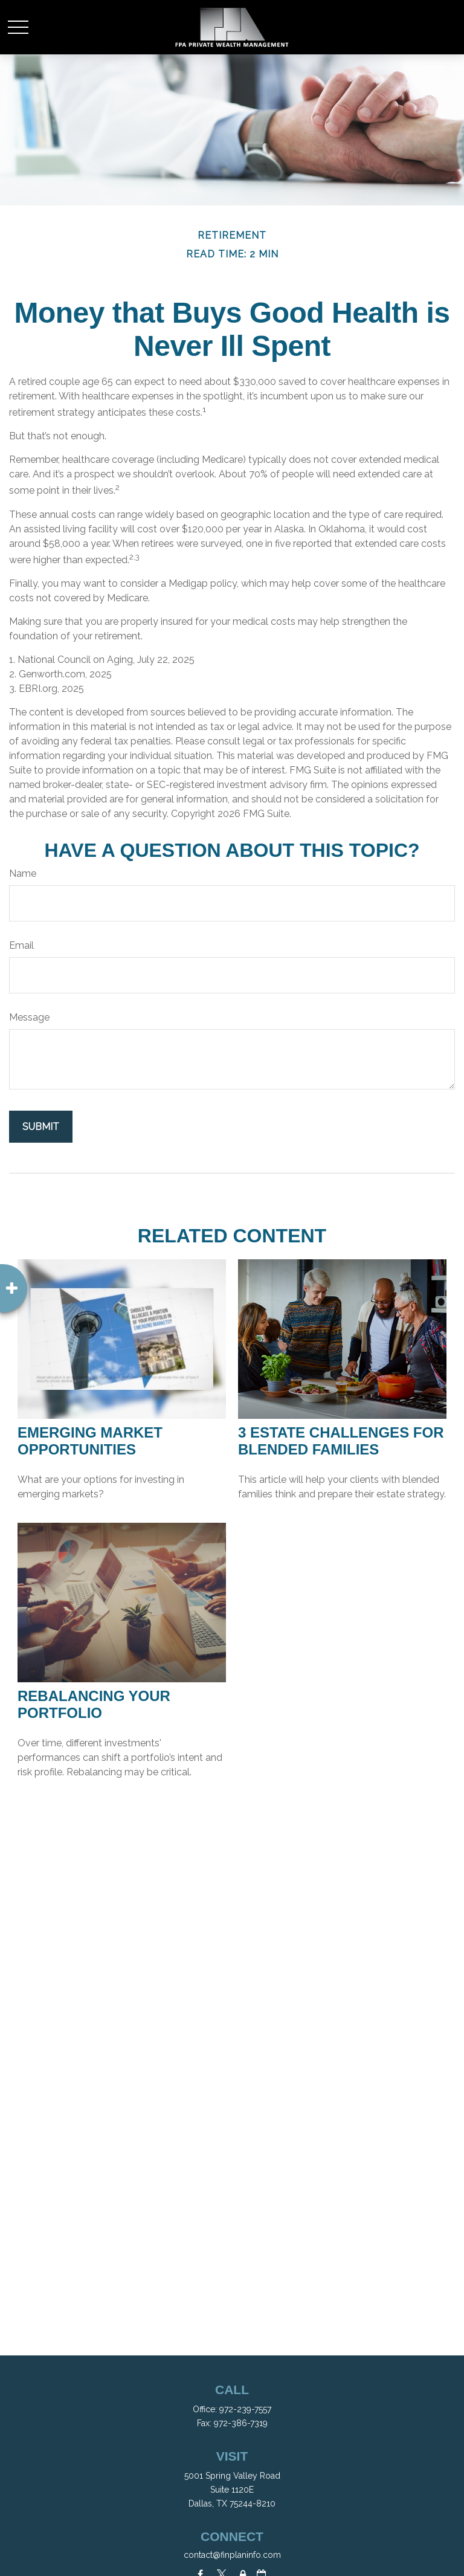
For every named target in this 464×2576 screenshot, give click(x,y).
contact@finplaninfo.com (232, 2555)
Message (29, 1017)
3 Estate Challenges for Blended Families (340, 1440)
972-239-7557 (245, 2409)
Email (21, 945)
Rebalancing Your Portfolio (94, 1704)
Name (22, 873)
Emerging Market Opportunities (90, 1440)
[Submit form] (40, 1127)
